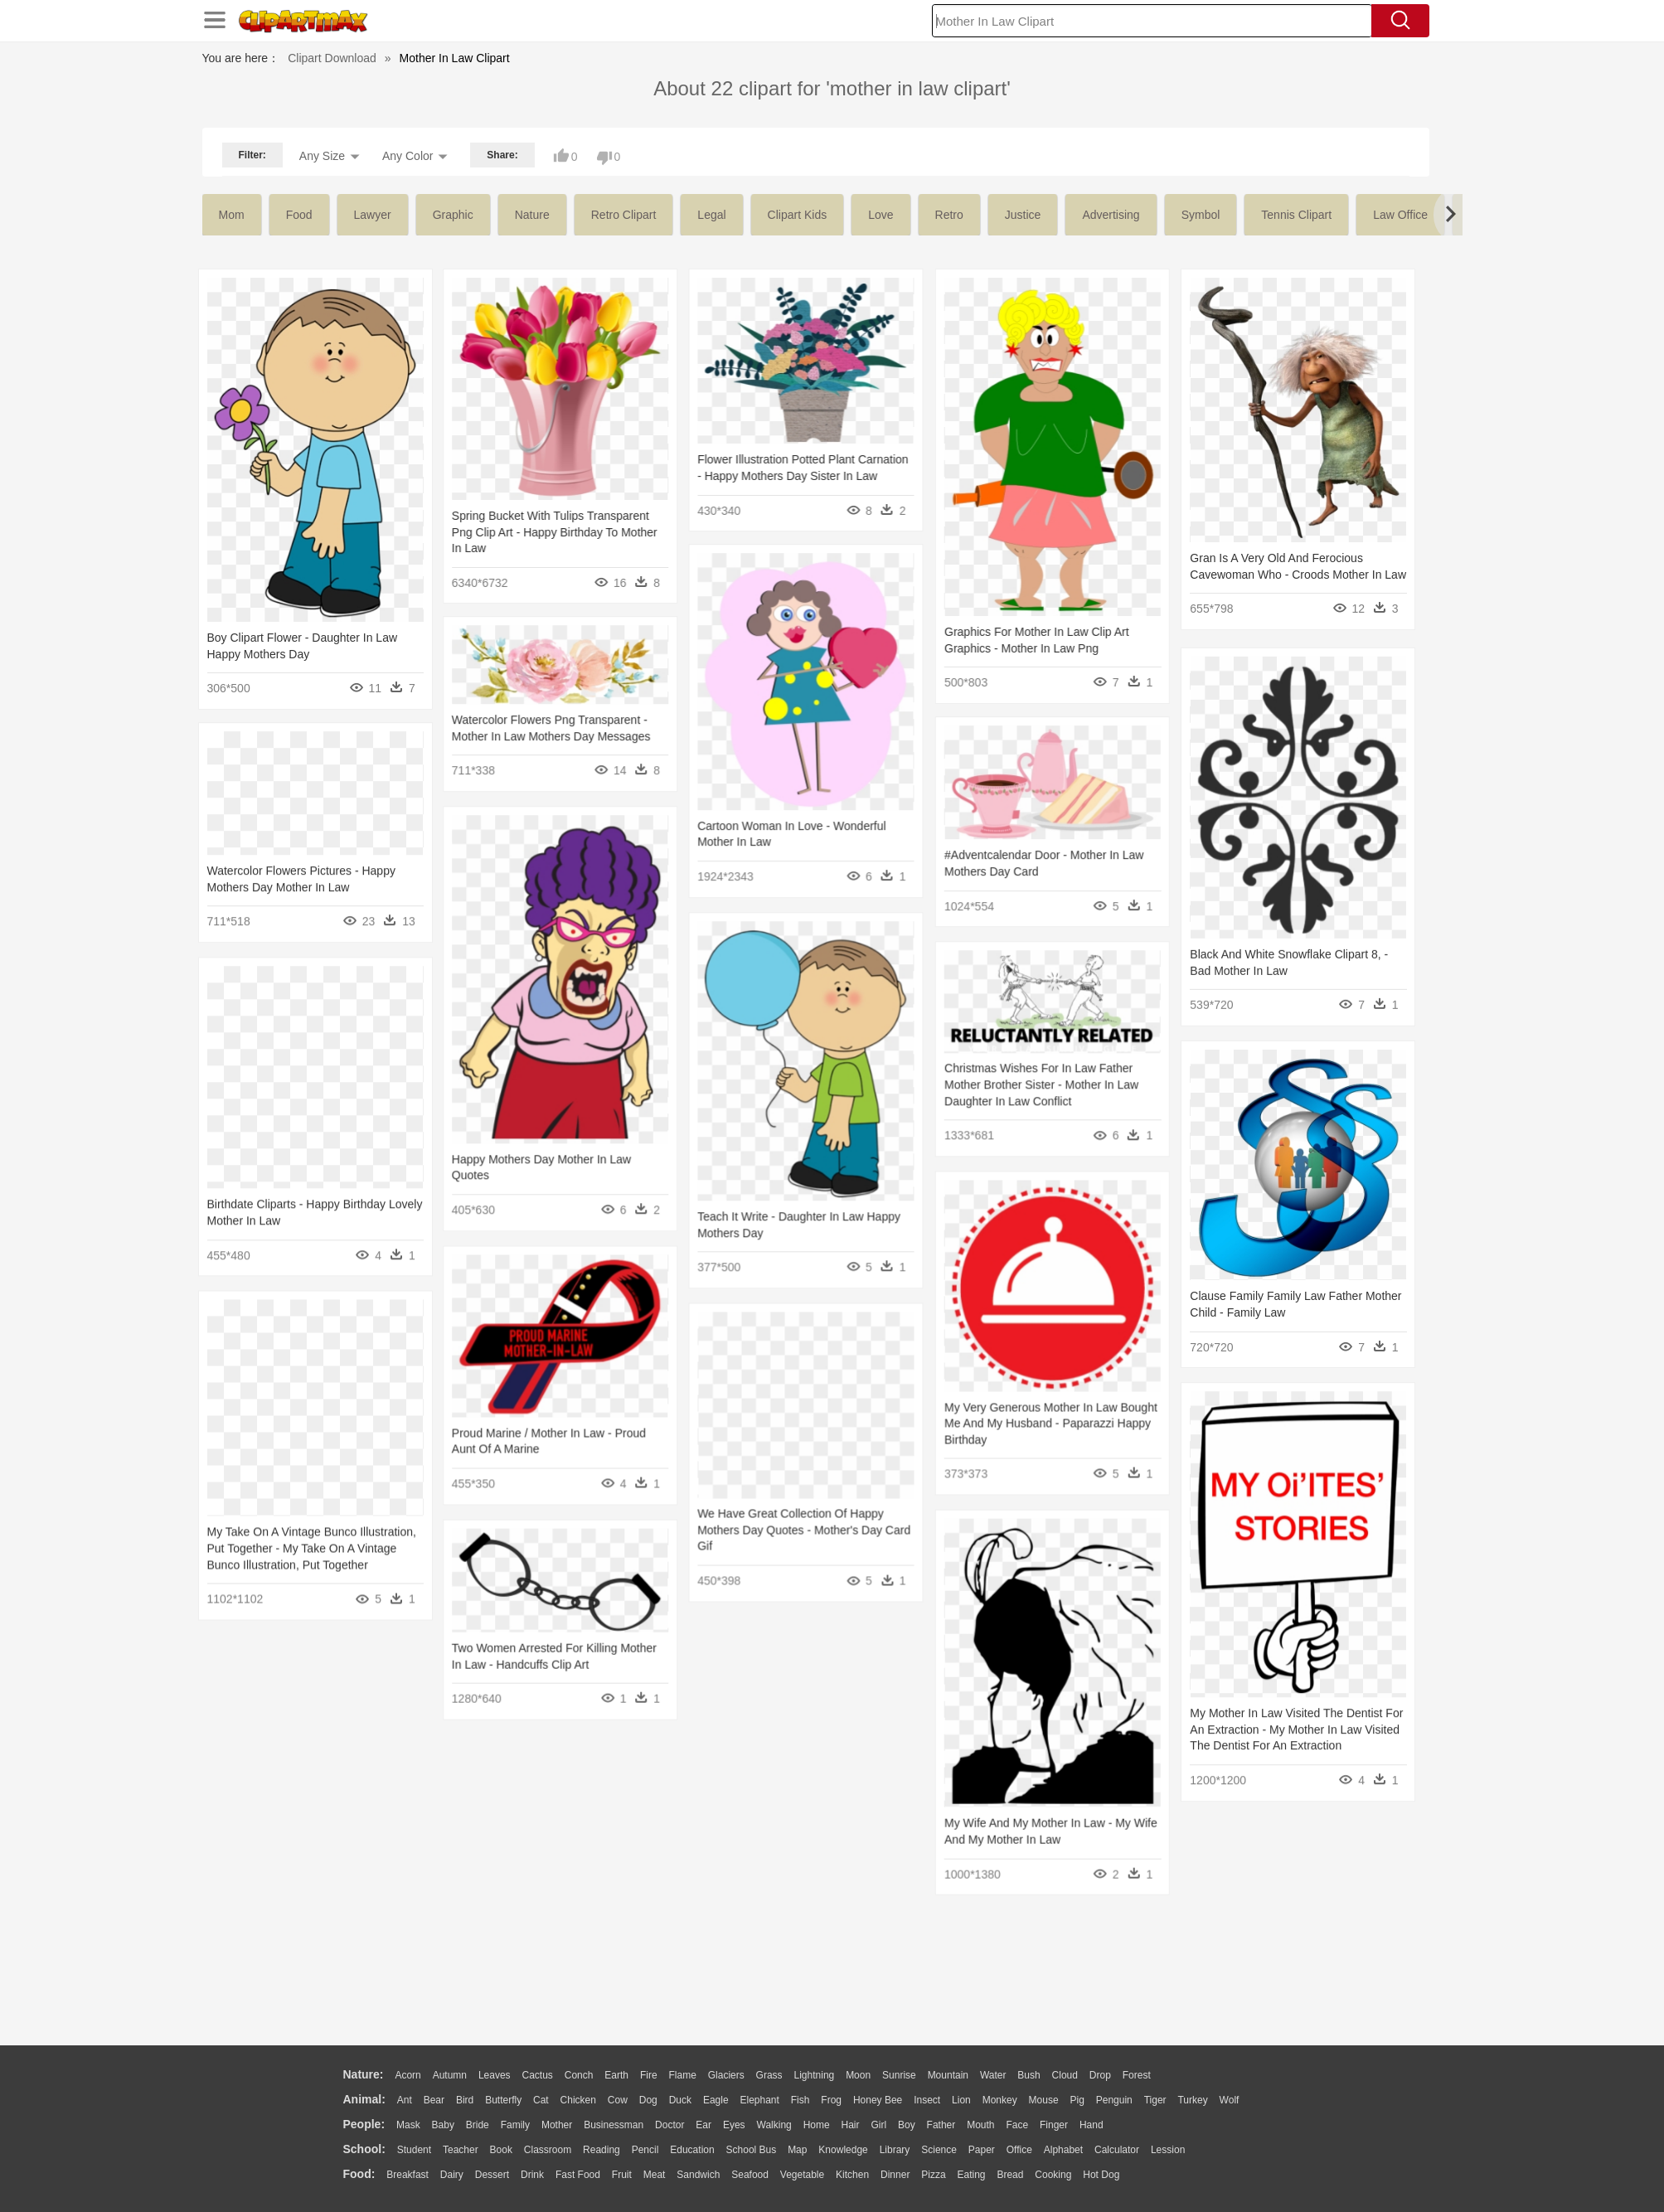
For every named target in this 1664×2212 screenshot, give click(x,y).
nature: (363, 2074)
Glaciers (726, 2075)
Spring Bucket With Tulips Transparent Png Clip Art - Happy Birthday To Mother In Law (548, 532)
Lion (961, 2100)
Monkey (999, 2100)
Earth (616, 2075)
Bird (464, 2100)
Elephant (759, 2100)
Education (692, 2150)
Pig (1077, 2100)
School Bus (751, 2150)
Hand (1091, 2125)
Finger (1054, 2125)
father (941, 2125)
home (816, 2125)
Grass (769, 2075)
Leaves (494, 2075)
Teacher (460, 2150)
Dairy (451, 2174)
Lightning (814, 2075)
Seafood (750, 2174)
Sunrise (899, 2075)
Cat (541, 2100)
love (880, 214)
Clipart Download (332, 58)
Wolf (1230, 2100)
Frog (831, 2100)
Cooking (1053, 2174)
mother (556, 2125)
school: (364, 2149)
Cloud (1065, 2075)
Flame (682, 2075)
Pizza (933, 2174)
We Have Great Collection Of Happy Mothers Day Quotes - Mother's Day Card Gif (790, 1504)
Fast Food (577, 2174)
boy (906, 2125)
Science (939, 2150)
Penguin (1114, 2100)
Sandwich (698, 2174)
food (299, 214)
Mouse (1044, 2100)
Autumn (450, 2075)
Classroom (547, 2150)
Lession (1168, 2150)
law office (1400, 214)
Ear (703, 2125)
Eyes (734, 2125)
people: (364, 2124)
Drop (1100, 2075)
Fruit (622, 2174)
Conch (579, 2075)
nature (532, 214)
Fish (800, 2100)
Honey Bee (877, 2100)
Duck (680, 2100)
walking (774, 2125)
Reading (601, 2150)
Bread (1010, 2174)
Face (1017, 2125)
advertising (1110, 214)
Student (414, 2150)
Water (993, 2075)
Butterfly (503, 2100)
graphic (453, 214)
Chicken (578, 2100)
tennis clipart (1296, 214)
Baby (443, 2125)
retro (949, 214)
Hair (851, 2125)
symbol (1200, 214)
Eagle (716, 2100)
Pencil (645, 2150)
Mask (408, 2125)
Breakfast (407, 2174)
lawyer (372, 214)
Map (797, 2150)
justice (1023, 214)
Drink (532, 2174)
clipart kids (797, 214)
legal (711, 214)
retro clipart (624, 214)
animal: (364, 2099)
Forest (1137, 2075)
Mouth (980, 2125)
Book (501, 2150)
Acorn (407, 2075)
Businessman (613, 2125)
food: (359, 2173)
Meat (654, 2174)
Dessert (492, 2174)
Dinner (895, 2174)
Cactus (537, 2075)
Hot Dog (1101, 2174)
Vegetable (802, 2174)
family (515, 2125)
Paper (981, 2150)
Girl (878, 2125)
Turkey (1192, 2100)
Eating (972, 2174)
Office (1019, 2150)
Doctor (669, 2125)
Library (895, 2150)
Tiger (1155, 2100)
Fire (648, 2075)
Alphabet (1063, 2150)
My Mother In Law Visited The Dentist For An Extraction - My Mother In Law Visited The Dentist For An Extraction (1268, 1712)
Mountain (948, 2075)
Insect (927, 2100)
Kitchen (852, 2174)
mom (232, 214)
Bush (1028, 2075)
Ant (404, 2100)
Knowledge (842, 2150)
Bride (477, 2125)
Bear (434, 2100)
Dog (648, 2100)
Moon (858, 2075)
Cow (618, 2100)
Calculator (1116, 2150)
